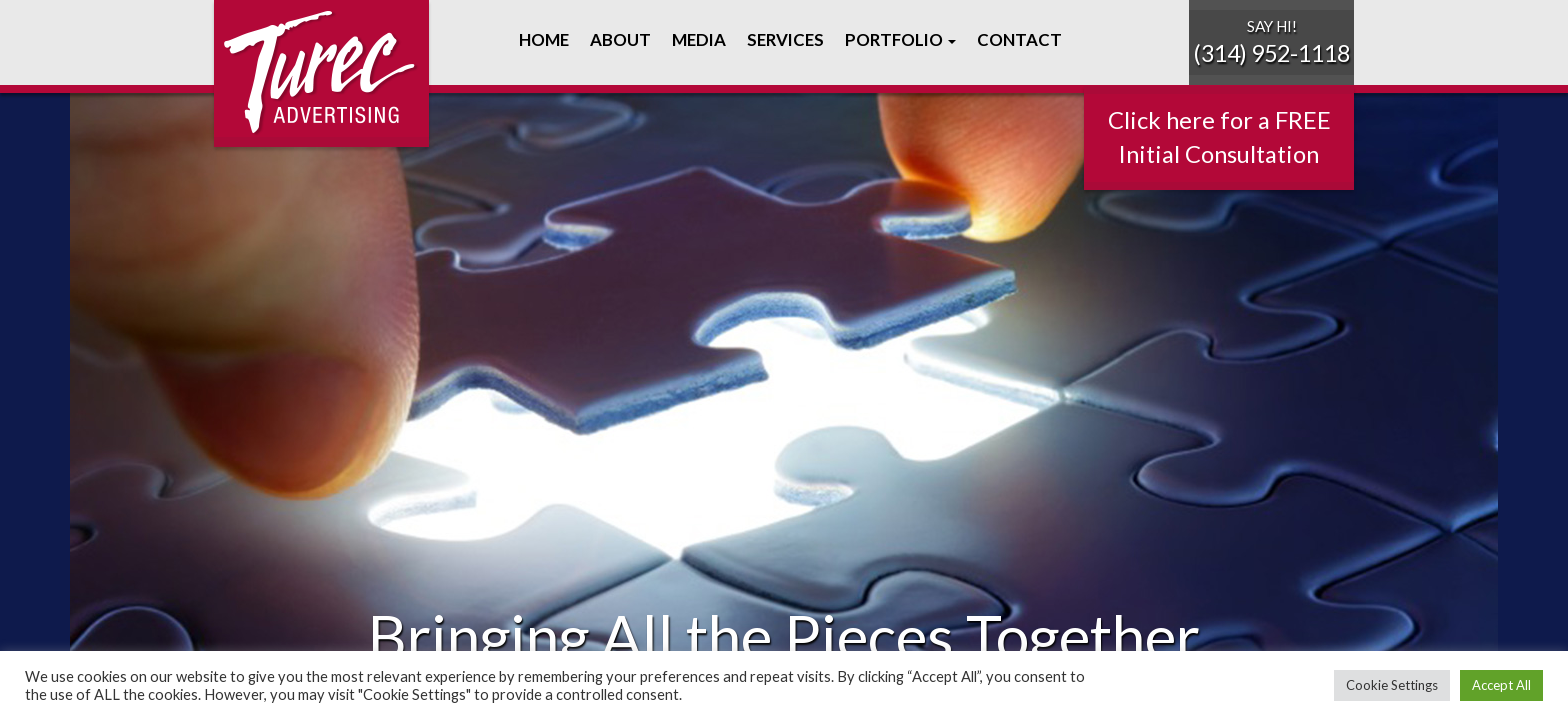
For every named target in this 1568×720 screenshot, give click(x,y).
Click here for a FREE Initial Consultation (1219, 137)
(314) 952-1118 (1271, 53)
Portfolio (899, 39)
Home (542, 39)
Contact (1018, 39)
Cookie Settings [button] (1392, 685)
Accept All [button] (1501, 685)
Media (697, 39)
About (619, 39)
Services (784, 39)
